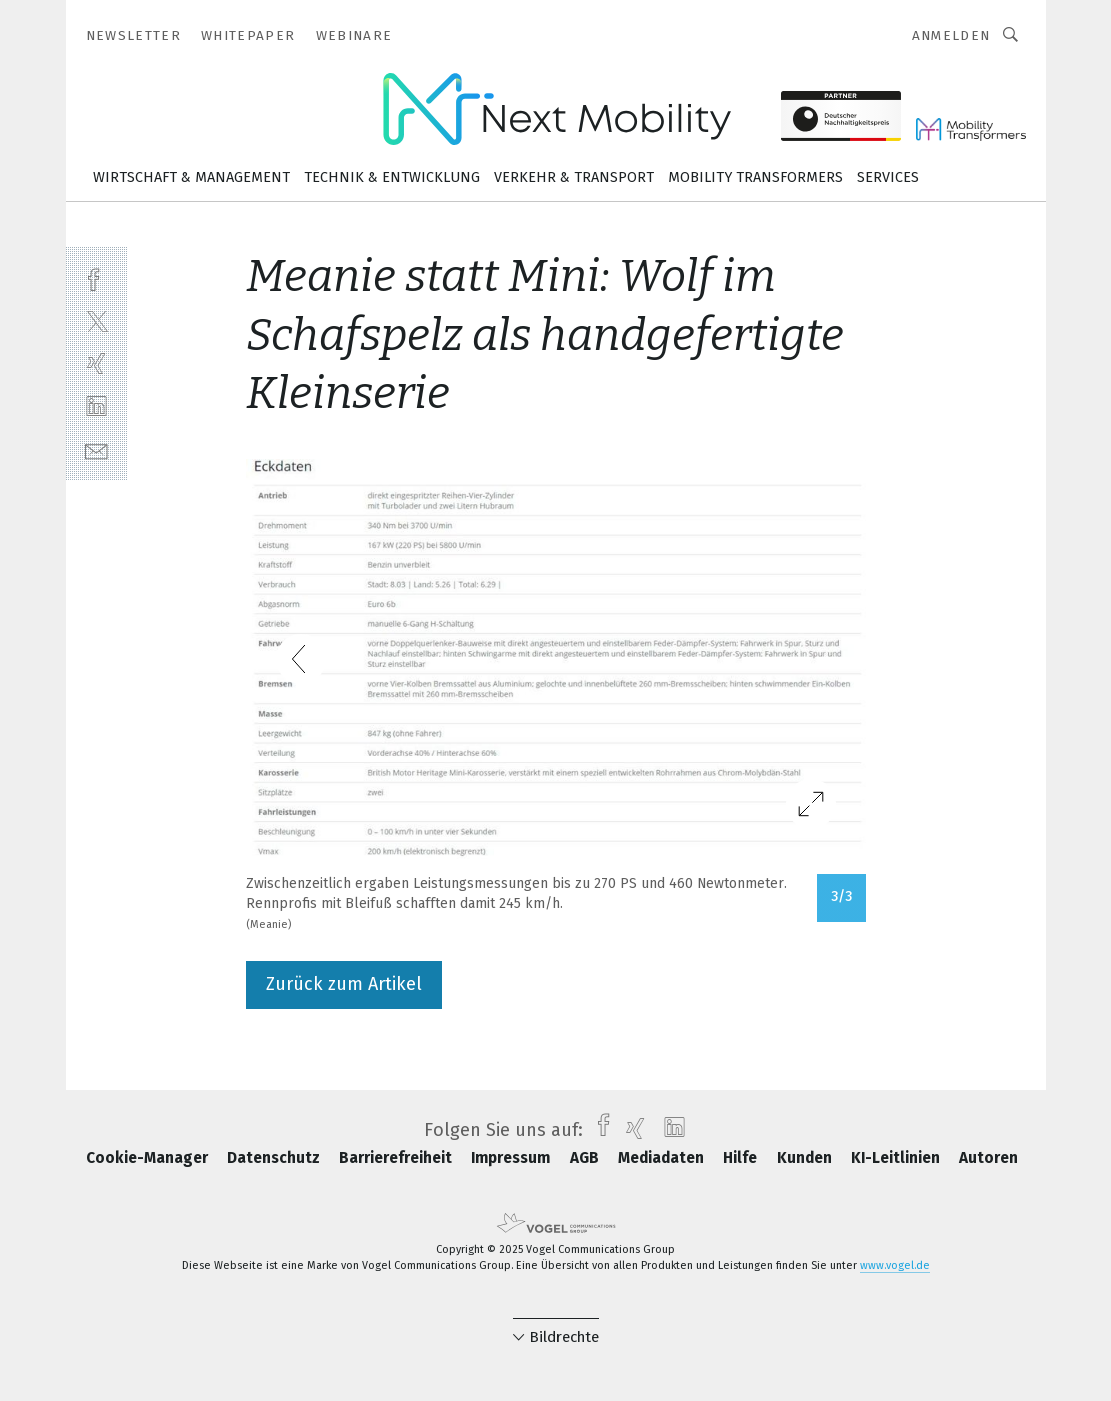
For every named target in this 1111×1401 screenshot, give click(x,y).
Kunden (806, 1158)
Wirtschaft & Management (191, 177)
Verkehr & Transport (574, 177)
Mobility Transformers (755, 177)
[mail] (96, 449)
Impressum (512, 1158)
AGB (586, 1158)
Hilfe (742, 1158)
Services (888, 177)
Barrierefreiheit (397, 1158)
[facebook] (96, 277)
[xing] (96, 363)
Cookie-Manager (149, 1158)
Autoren (988, 1158)
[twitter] (96, 320)
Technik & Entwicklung (392, 177)
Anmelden (951, 35)
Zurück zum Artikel (344, 984)
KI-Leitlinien (897, 1158)
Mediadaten (663, 1158)
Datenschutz (275, 1158)
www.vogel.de (895, 1265)
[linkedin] (96, 406)
